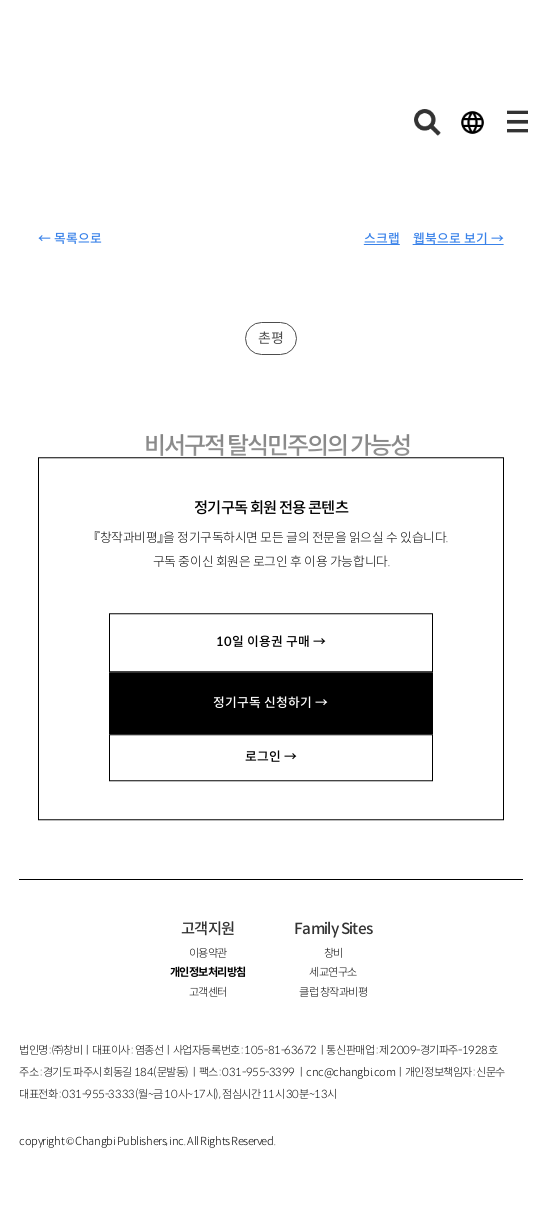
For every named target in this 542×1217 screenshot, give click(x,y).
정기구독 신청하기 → (270, 703)
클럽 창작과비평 (333, 992)
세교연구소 (333, 972)
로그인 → (271, 757)
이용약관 (208, 953)
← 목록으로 (70, 239)
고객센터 (208, 992)
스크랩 (382, 239)
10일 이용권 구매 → (271, 642)
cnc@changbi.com (350, 1072)
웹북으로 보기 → (458, 239)
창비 (333, 953)
